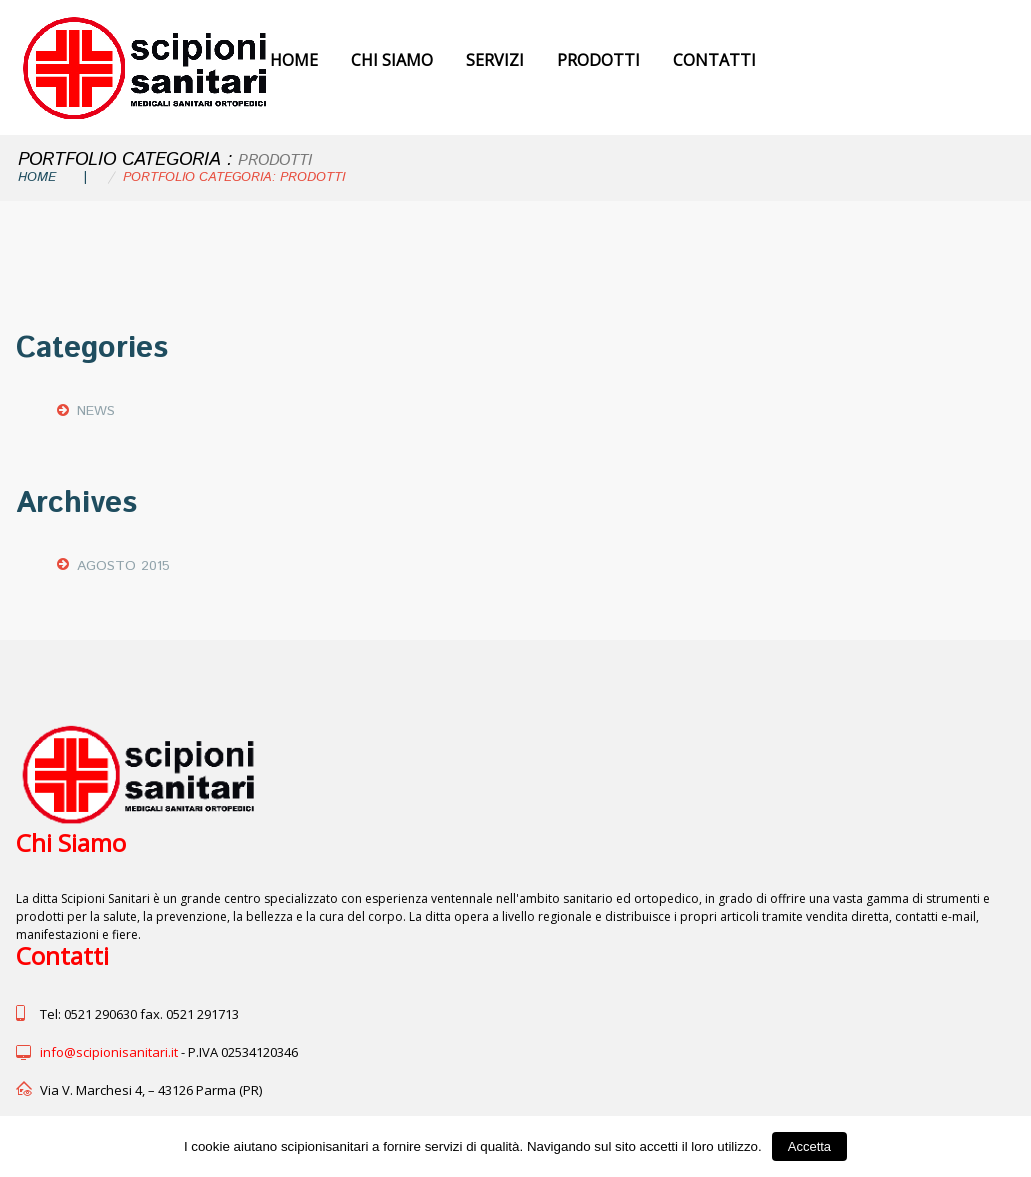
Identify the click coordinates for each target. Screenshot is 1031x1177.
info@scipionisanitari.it (109, 1052)
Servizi (495, 60)
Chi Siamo (392, 60)
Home (294, 60)
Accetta (809, 1146)
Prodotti (598, 60)
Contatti (714, 60)
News (96, 411)
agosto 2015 (123, 566)
